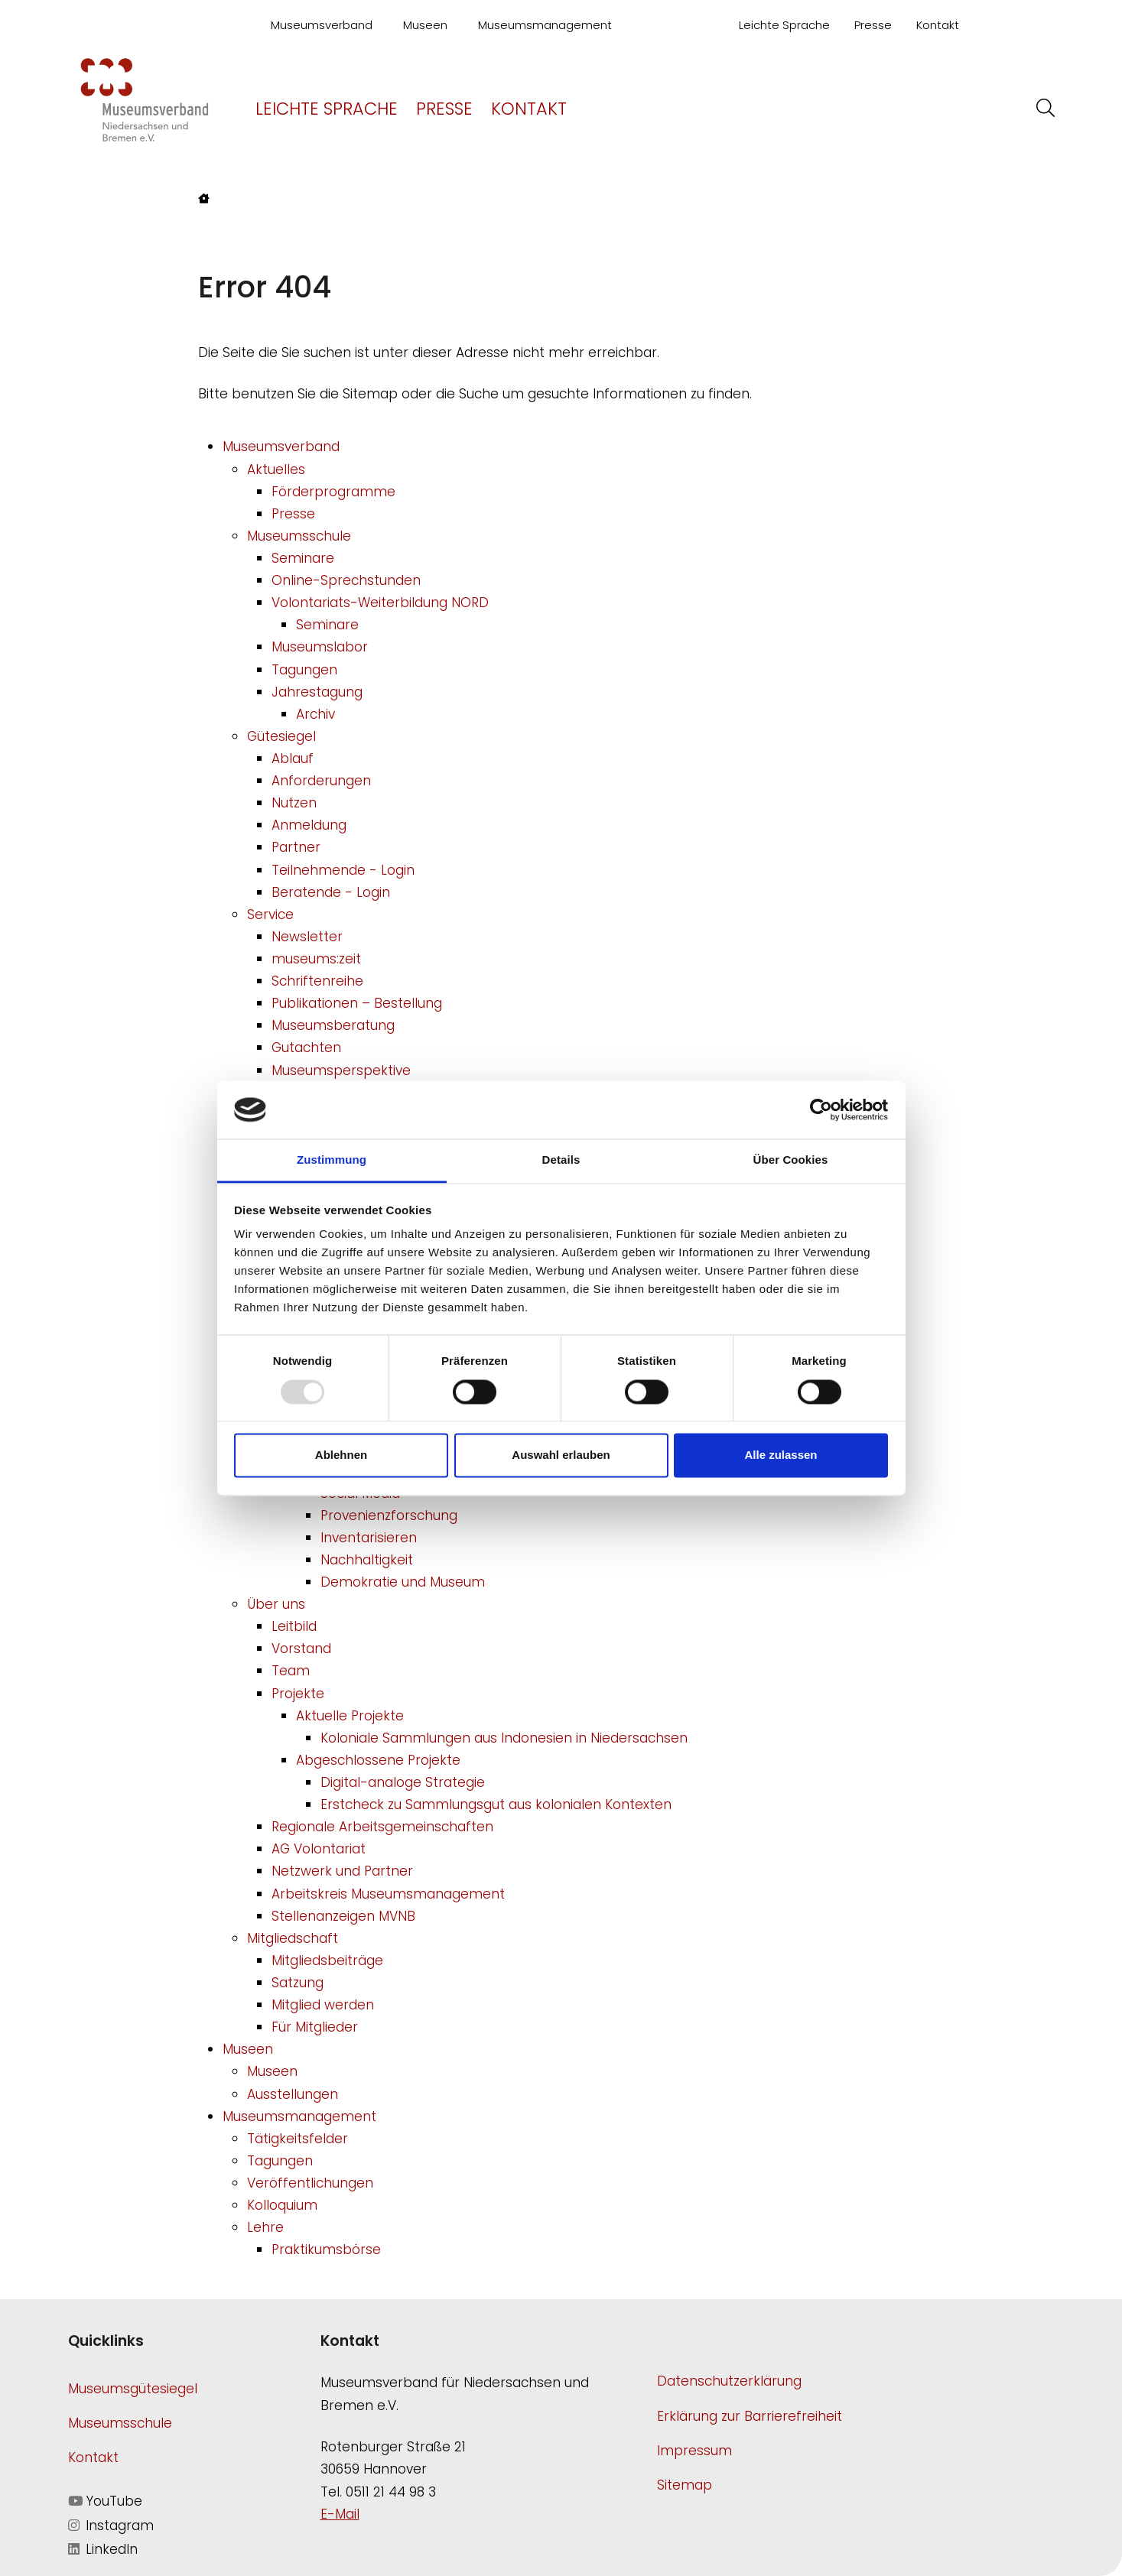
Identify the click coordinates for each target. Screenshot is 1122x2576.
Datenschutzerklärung (729, 2381)
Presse (873, 25)
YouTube (105, 2501)
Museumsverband (321, 25)
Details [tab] (561, 1160)
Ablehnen (341, 1455)
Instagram (111, 2525)
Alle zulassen (780, 1455)
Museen (425, 25)
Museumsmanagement (545, 25)
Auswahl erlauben (561, 1455)
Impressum (694, 2450)
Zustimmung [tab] (331, 1160)
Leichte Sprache (784, 25)
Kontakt (937, 25)
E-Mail (339, 2514)
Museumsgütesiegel (132, 2388)
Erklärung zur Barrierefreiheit (749, 2416)
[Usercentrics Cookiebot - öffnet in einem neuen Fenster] (821, 1109)
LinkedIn (103, 2549)
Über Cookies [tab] (790, 1160)
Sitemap (684, 2485)
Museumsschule (120, 2423)
